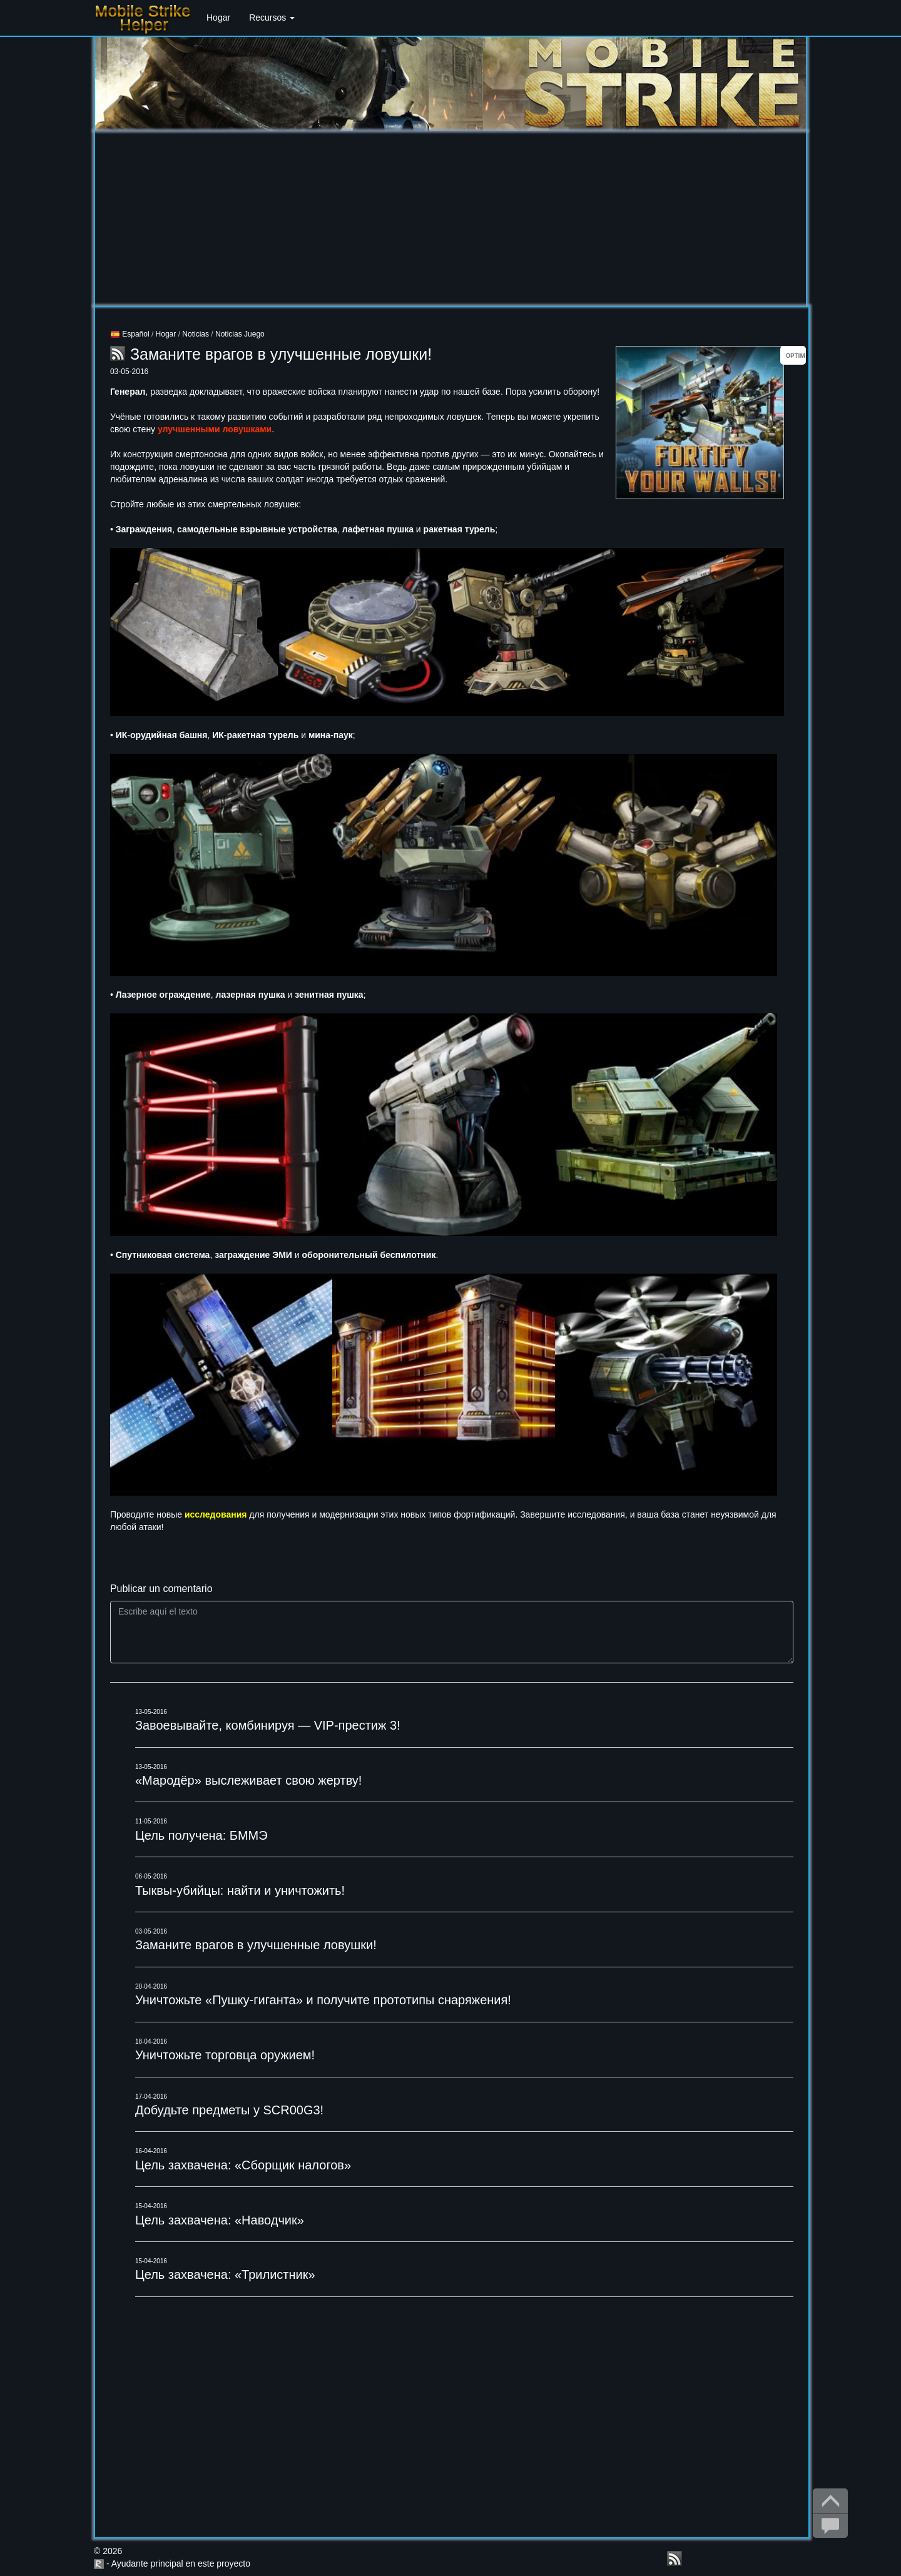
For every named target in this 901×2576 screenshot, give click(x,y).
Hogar (218, 18)
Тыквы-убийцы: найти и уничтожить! (240, 1890)
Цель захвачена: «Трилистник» (225, 2274)
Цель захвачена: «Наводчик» (219, 2220)
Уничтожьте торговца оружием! (225, 2055)
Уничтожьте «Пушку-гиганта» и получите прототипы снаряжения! (323, 2000)
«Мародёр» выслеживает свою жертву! (248, 1780)
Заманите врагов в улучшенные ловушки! (256, 1945)
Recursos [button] (272, 18)
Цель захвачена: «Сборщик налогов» (243, 2165)
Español (130, 334)
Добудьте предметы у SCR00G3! (229, 2110)
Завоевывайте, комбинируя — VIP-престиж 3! (267, 1725)
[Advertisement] (450, 218)
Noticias (195, 334)
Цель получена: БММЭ (201, 1835)
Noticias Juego (240, 334)
